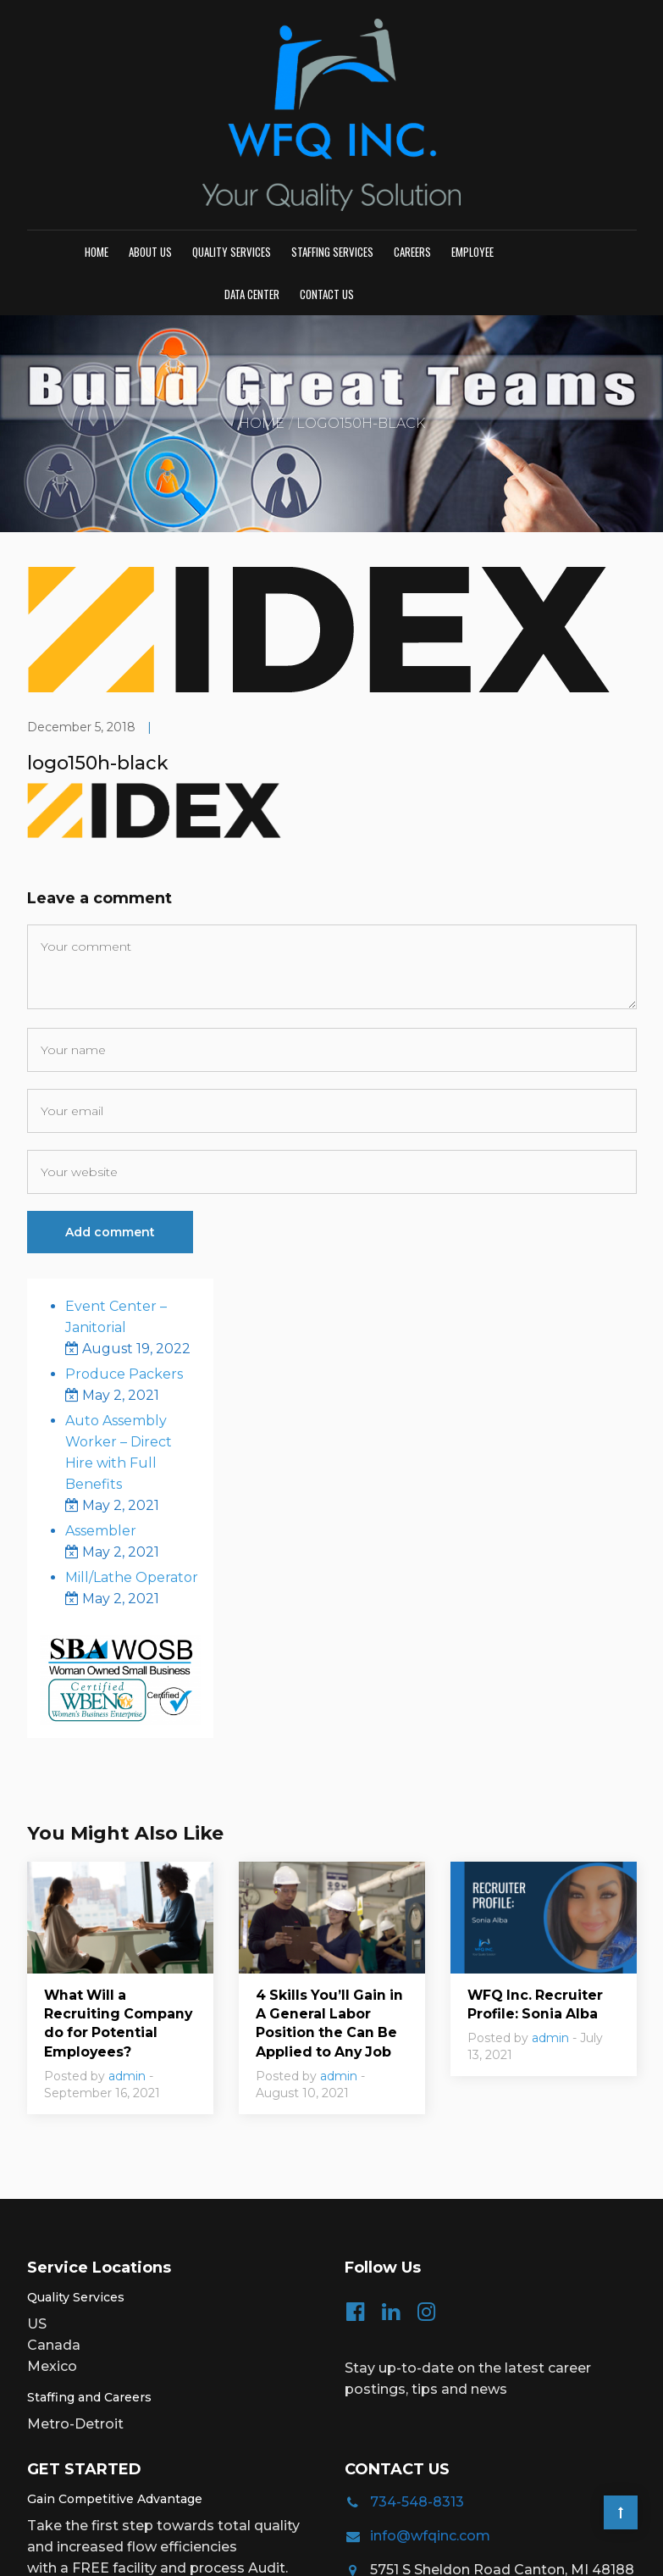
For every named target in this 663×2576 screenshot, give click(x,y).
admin (127, 1948)
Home (96, 122)
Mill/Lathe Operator (131, 1449)
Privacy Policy (318, 2551)
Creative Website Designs (551, 2551)
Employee (472, 122)
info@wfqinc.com (430, 2408)
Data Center (251, 164)
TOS (372, 2551)
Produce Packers (124, 1245)
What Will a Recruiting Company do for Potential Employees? (119, 1894)
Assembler (100, 1402)
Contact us (327, 164)
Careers (412, 122)
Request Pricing (100, 2473)
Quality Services (231, 122)
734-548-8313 (417, 2374)
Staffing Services (332, 122)
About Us (150, 122)
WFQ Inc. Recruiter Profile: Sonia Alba (536, 1875)
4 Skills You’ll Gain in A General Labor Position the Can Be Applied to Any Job (331, 1894)
